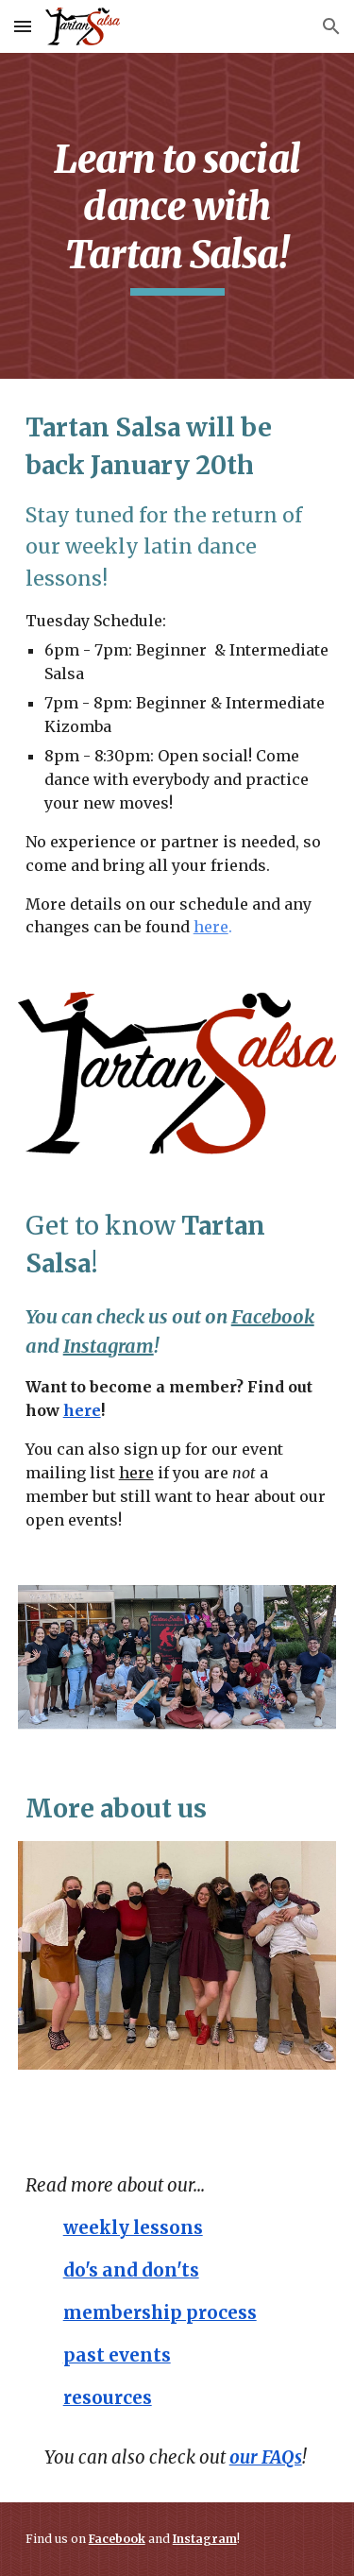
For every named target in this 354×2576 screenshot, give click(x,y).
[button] (22, 26)
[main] (177, 215)
